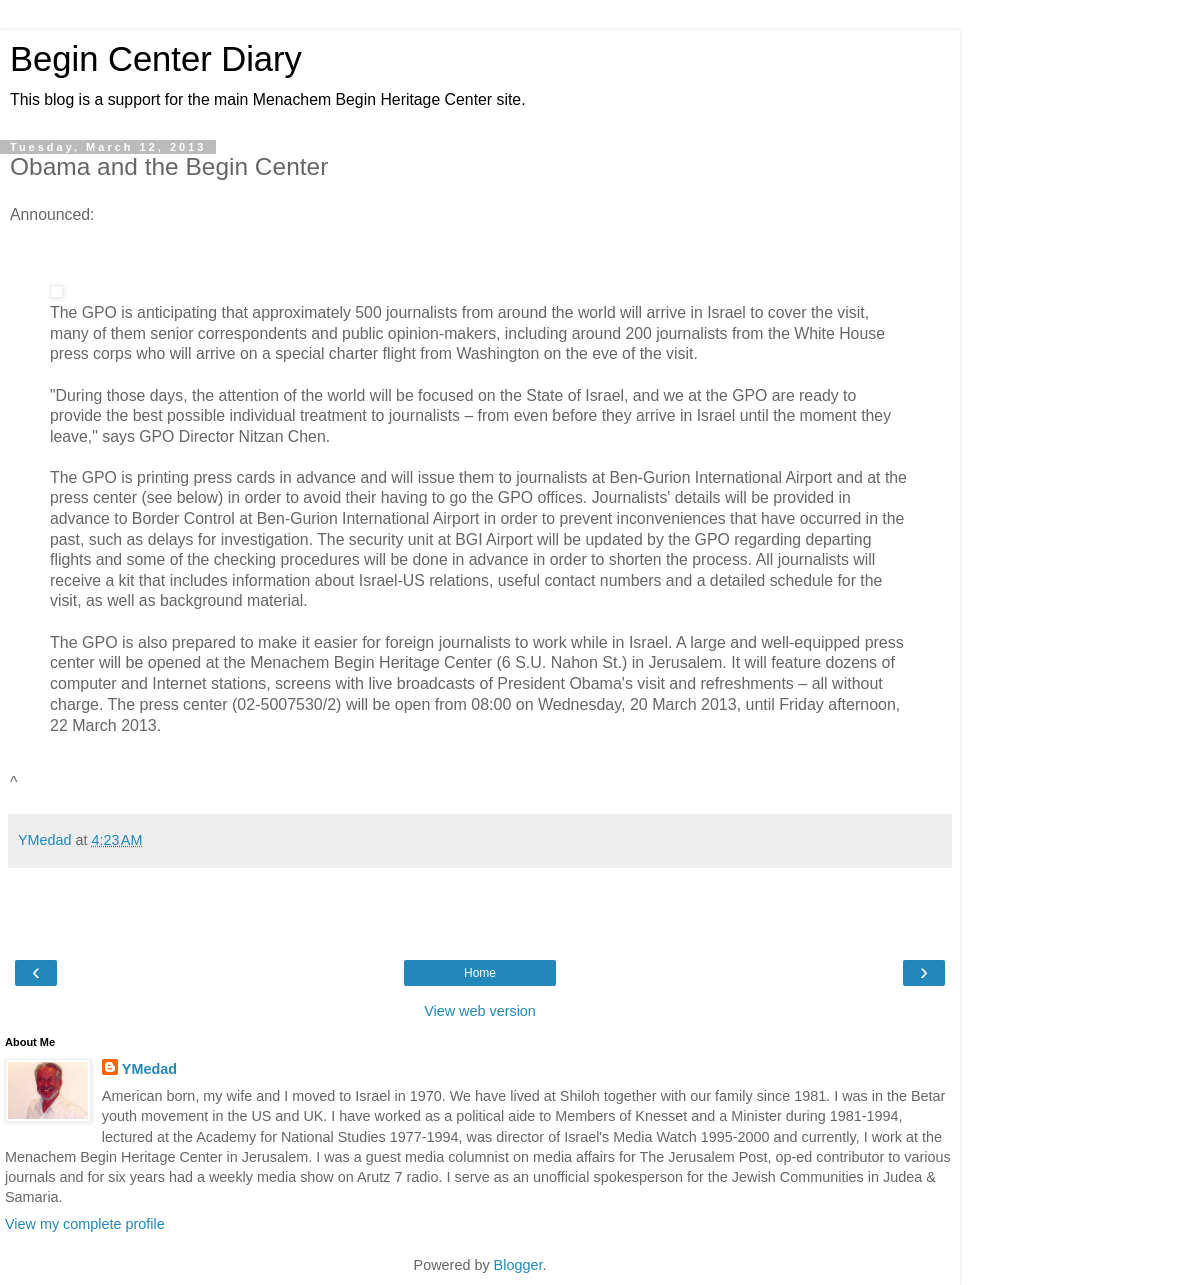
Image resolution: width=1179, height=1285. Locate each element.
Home (480, 973)
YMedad (149, 1069)
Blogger (518, 1265)
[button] (56, 291)
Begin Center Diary (156, 59)
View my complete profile (85, 1224)
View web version (480, 1011)
